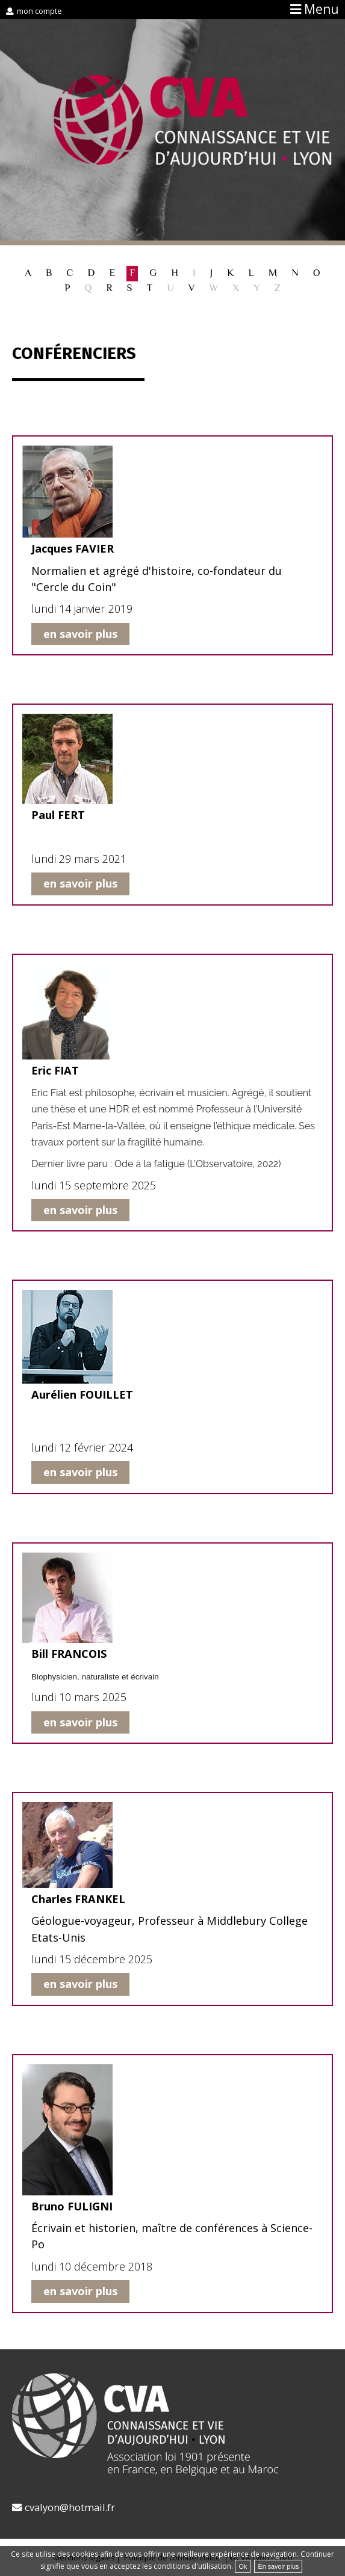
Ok (242, 2566)
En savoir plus (278, 2566)
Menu (321, 9)
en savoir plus (80, 634)
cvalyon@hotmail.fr (70, 2507)
